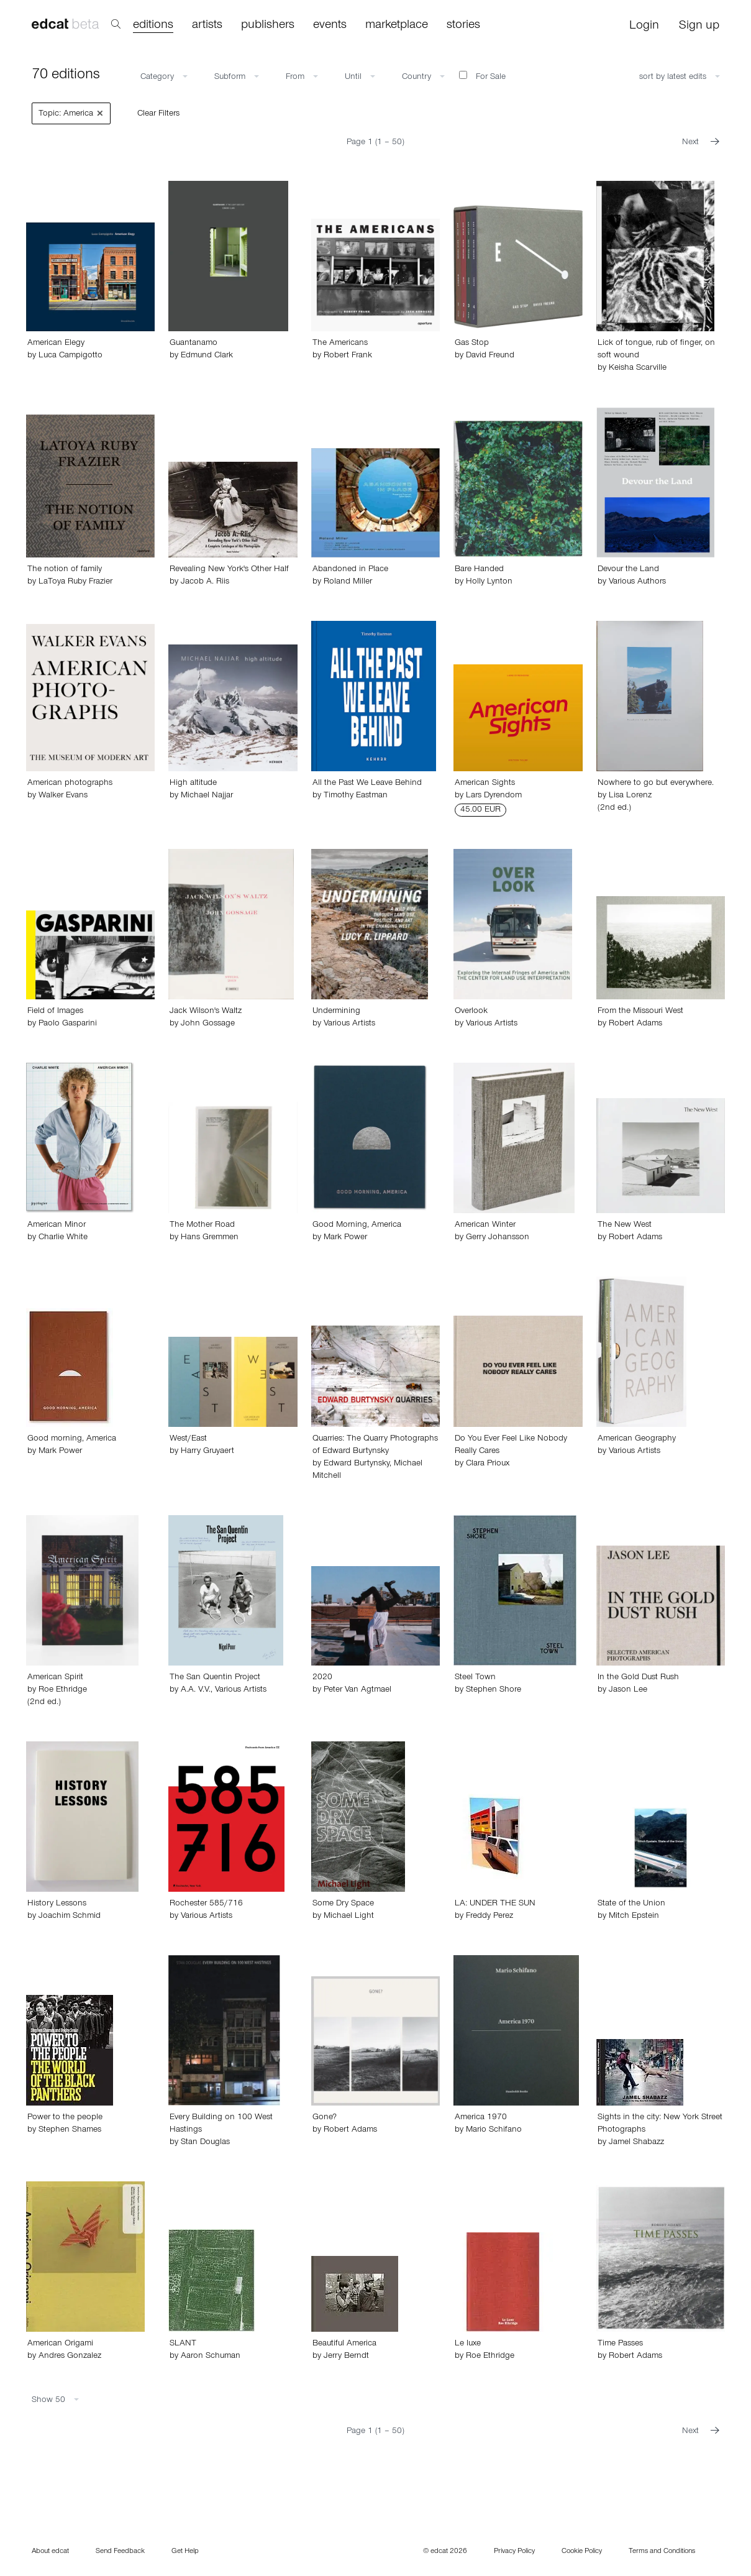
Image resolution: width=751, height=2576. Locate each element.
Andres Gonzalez (70, 2356)
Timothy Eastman (356, 796)
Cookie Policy (582, 2551)
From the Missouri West (640, 1011)
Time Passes (620, 2344)
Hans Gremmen (210, 1238)
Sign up (699, 27)
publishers (267, 26)
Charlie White (63, 1238)
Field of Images (55, 1011)
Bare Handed (479, 570)
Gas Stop (472, 343)
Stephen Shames (70, 2130)
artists (207, 26)
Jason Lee (628, 1690)
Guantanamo (193, 343)
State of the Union (631, 1904)
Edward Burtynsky (356, 1464)
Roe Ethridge (63, 1690)
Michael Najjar (207, 796)
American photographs (69, 783)
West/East (188, 1439)
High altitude (193, 783)
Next (700, 143)
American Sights (485, 783)
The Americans (340, 343)
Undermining (336, 1011)
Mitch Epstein (634, 1916)
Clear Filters (158, 114)
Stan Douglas (205, 2142)
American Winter (485, 1225)
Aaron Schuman (210, 2356)
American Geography (637, 1439)
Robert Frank (348, 356)
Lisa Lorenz (630, 796)
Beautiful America (344, 2344)
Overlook (471, 1011)
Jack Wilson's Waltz (206, 1011)
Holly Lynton (489, 582)
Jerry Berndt (346, 2356)
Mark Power (345, 1238)
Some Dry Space (343, 1904)
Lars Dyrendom (494, 796)
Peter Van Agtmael (357, 1690)
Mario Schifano (494, 2130)
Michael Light (349, 1916)
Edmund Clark (207, 356)
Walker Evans (63, 796)
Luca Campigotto (70, 356)
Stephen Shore (493, 1690)
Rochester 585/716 (206, 1904)
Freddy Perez (489, 1916)
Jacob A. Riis (205, 582)
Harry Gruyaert (207, 1451)
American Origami (60, 2344)
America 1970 (481, 2118)
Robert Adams (635, 1024)
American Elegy (55, 343)
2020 (322, 1678)
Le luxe (468, 2344)
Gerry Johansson (497, 1238)
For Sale (482, 76)
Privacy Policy (514, 2551)
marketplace (396, 26)
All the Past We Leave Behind (367, 783)
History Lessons (56, 1904)
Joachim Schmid (70, 1916)
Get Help (185, 2551)
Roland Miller (348, 582)
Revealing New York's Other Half (229, 570)
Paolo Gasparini (68, 1024)
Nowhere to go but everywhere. (656, 783)
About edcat (50, 2551)
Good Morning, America (356, 1225)
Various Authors (637, 582)
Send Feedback (120, 2551)
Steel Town (475, 1678)
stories (463, 26)
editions (153, 26)
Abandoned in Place (350, 570)
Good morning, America (71, 1439)
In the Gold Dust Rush (638, 1678)
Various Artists (349, 1024)
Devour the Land (628, 570)
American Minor (56, 1225)
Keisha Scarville (638, 368)
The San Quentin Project (215, 1678)
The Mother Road (202, 1225)
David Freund (490, 356)
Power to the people (64, 2118)
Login (644, 27)
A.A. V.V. (196, 1690)
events (330, 26)
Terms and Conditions (662, 2551)
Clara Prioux (487, 1464)
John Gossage (208, 1024)
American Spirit (55, 1678)
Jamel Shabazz (636, 2142)
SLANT (183, 2344)
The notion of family (64, 570)
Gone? (324, 2118)
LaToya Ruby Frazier (75, 582)
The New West (625, 1225)
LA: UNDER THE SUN (495, 1904)
